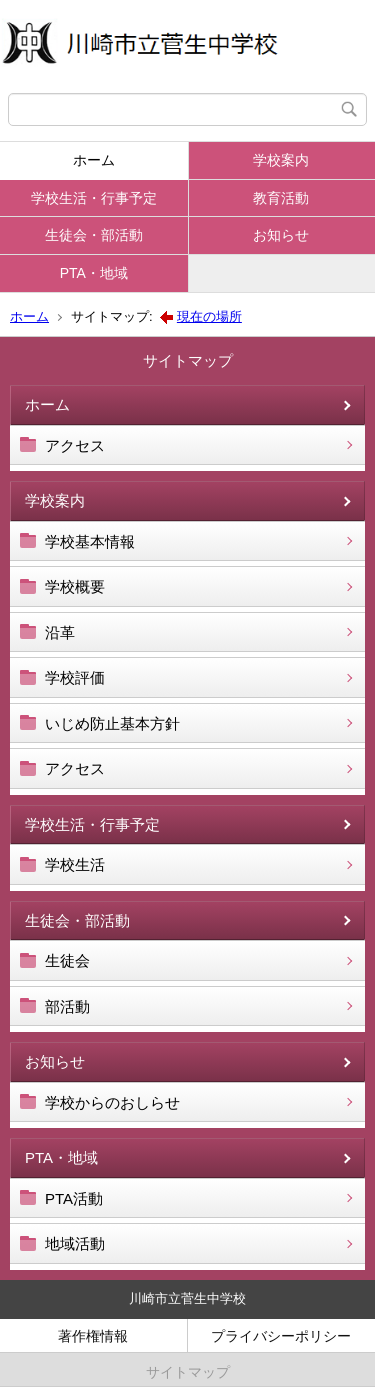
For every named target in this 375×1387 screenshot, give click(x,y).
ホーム (94, 160)
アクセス (75, 445)
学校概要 (75, 586)
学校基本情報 (90, 541)
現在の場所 (209, 316)
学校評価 (75, 677)
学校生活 (75, 864)
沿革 (60, 632)
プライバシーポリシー (281, 1336)
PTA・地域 (94, 273)
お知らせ (281, 235)
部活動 (67, 1006)
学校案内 (281, 160)
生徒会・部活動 (94, 235)
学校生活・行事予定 (94, 198)
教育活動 (281, 198)
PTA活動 (74, 1198)
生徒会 (67, 960)
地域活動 (75, 1243)
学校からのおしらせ (112, 1102)
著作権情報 (93, 1336)
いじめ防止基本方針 (112, 723)
